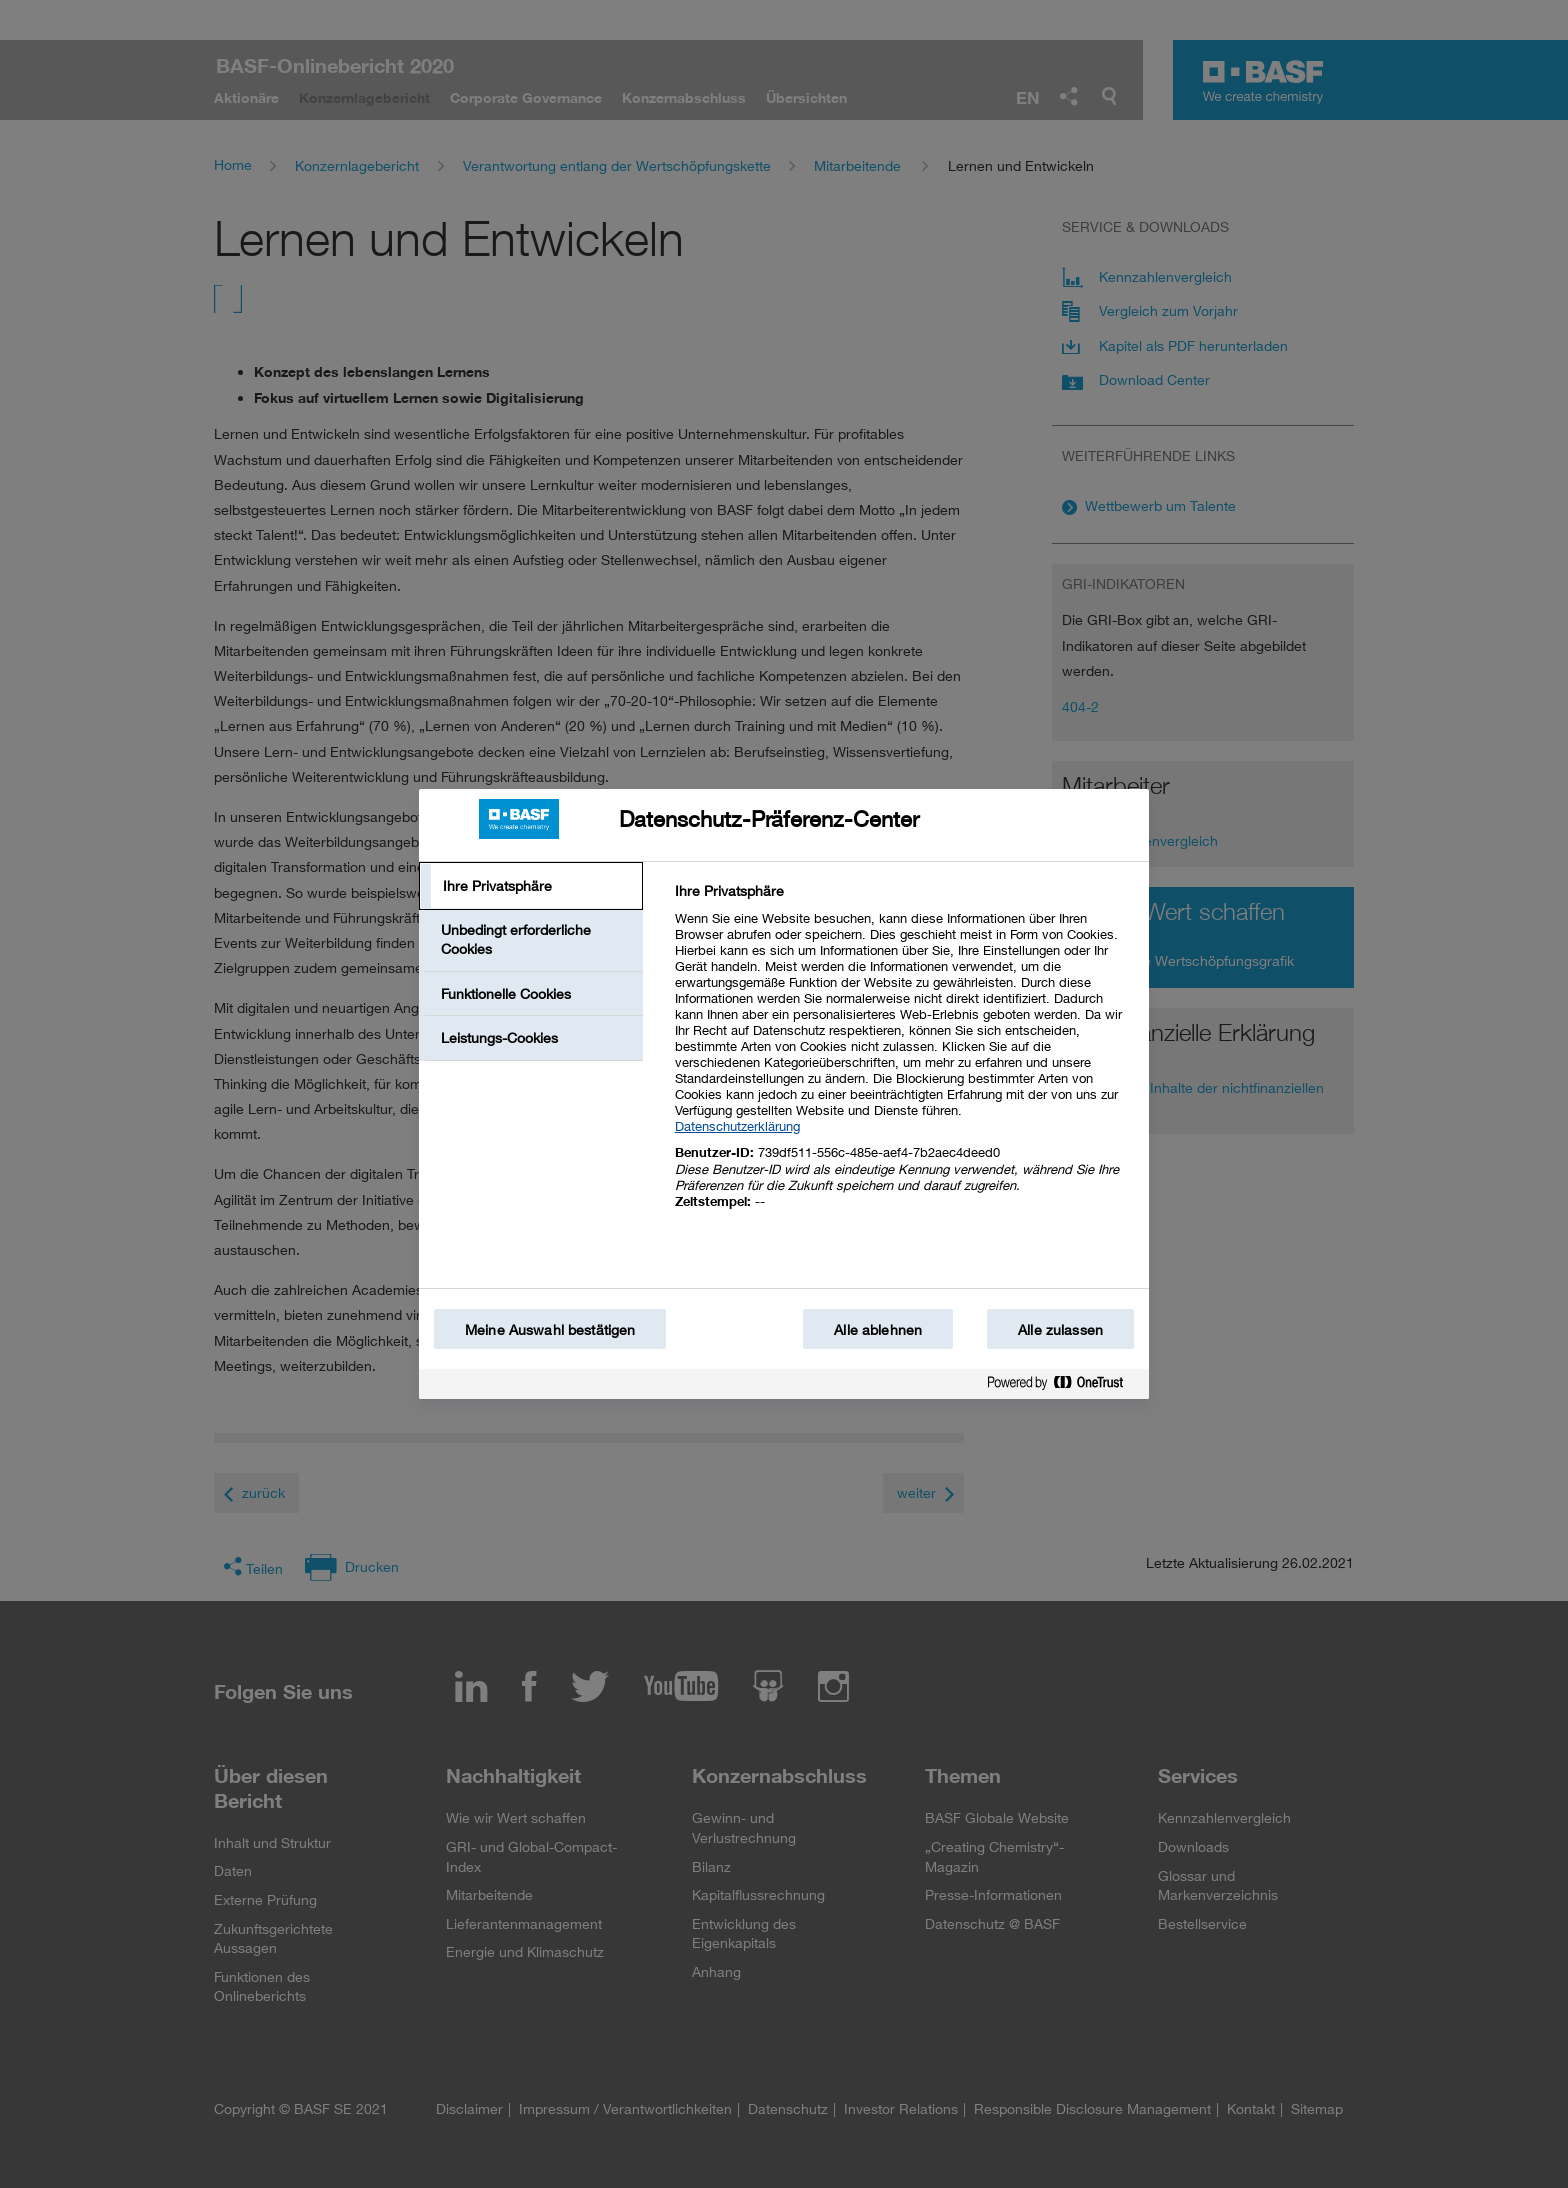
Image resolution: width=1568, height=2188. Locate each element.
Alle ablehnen (878, 1329)
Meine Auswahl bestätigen (550, 1329)
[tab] (531, 886)
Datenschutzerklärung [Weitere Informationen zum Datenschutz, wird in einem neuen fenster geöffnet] (737, 1126)
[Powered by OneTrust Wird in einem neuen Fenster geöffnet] (1063, 1386)
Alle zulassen (1060, 1329)
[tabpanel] (903, 1057)
